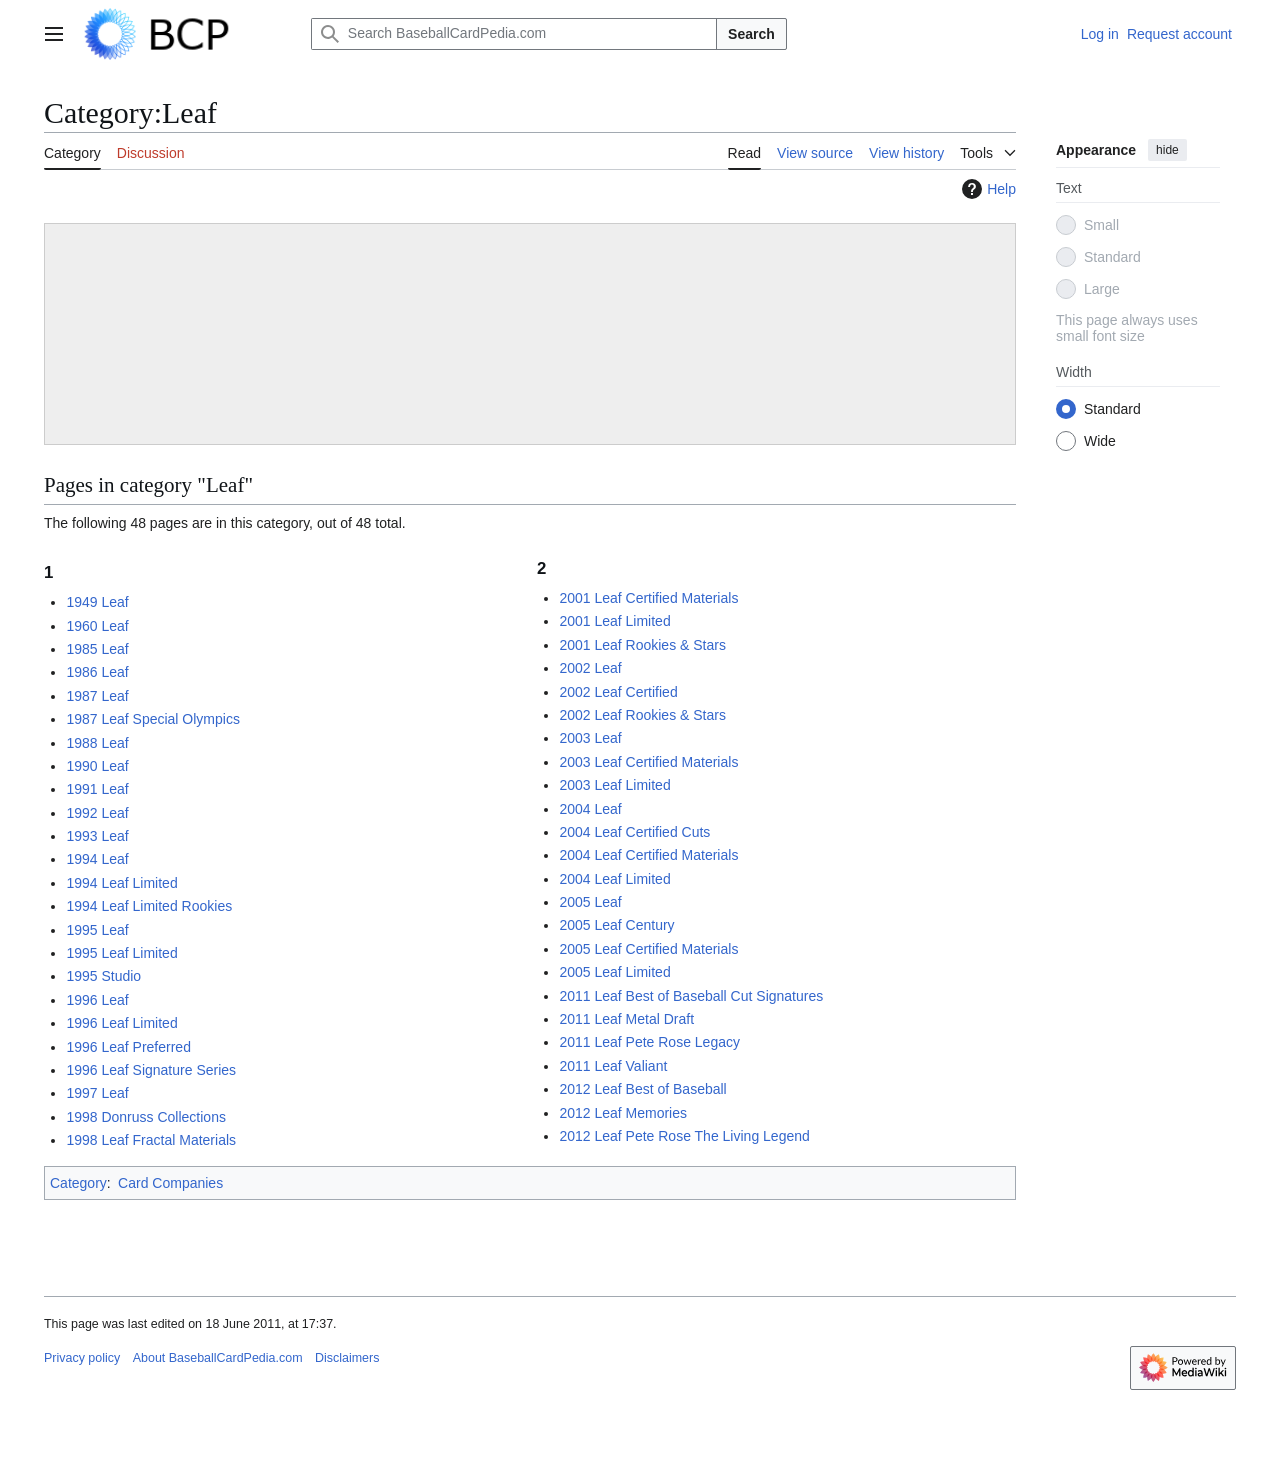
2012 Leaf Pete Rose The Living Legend (684, 1136)
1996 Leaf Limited (121, 1023)
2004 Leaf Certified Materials (648, 855)
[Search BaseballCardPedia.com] (514, 34)
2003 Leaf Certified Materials (648, 762)
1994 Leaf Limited (121, 883)
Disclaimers (347, 1358)
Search (751, 34)
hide (1167, 150)
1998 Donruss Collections (146, 1117)
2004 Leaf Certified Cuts (634, 832)
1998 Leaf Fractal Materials (151, 1140)
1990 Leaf (97, 766)
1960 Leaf (97, 626)
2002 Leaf (590, 668)
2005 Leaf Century (616, 925)
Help (986, 189)
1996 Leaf (97, 1000)
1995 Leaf (97, 930)
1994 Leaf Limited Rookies (149, 906)
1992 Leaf (97, 813)
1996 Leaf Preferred (128, 1047)
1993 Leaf (97, 836)
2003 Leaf (590, 738)
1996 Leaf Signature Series (151, 1070)
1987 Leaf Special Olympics (153, 719)
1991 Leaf (97, 789)
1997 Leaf (97, 1093)
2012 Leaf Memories (623, 1113)
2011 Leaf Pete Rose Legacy (649, 1042)
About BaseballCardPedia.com (218, 1358)
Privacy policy (82, 1358)
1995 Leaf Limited (121, 953)
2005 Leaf (590, 902)
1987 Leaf (97, 696)
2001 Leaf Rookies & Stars (642, 645)
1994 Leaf (97, 859)
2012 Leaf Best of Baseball (642, 1089)
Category (78, 1183)
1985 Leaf (97, 649)
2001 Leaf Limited (614, 621)
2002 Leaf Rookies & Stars (642, 715)
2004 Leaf (590, 809)
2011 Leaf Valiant (613, 1066)
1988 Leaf (97, 743)
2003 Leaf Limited (614, 785)
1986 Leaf (97, 672)
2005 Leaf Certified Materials (648, 949)
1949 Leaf (97, 602)
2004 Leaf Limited (614, 879)
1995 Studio (103, 976)
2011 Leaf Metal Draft (626, 1019)
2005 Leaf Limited (614, 972)
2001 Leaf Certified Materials (648, 598)
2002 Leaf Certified (618, 692)
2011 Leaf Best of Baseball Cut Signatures (691, 996)
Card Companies (170, 1183)
